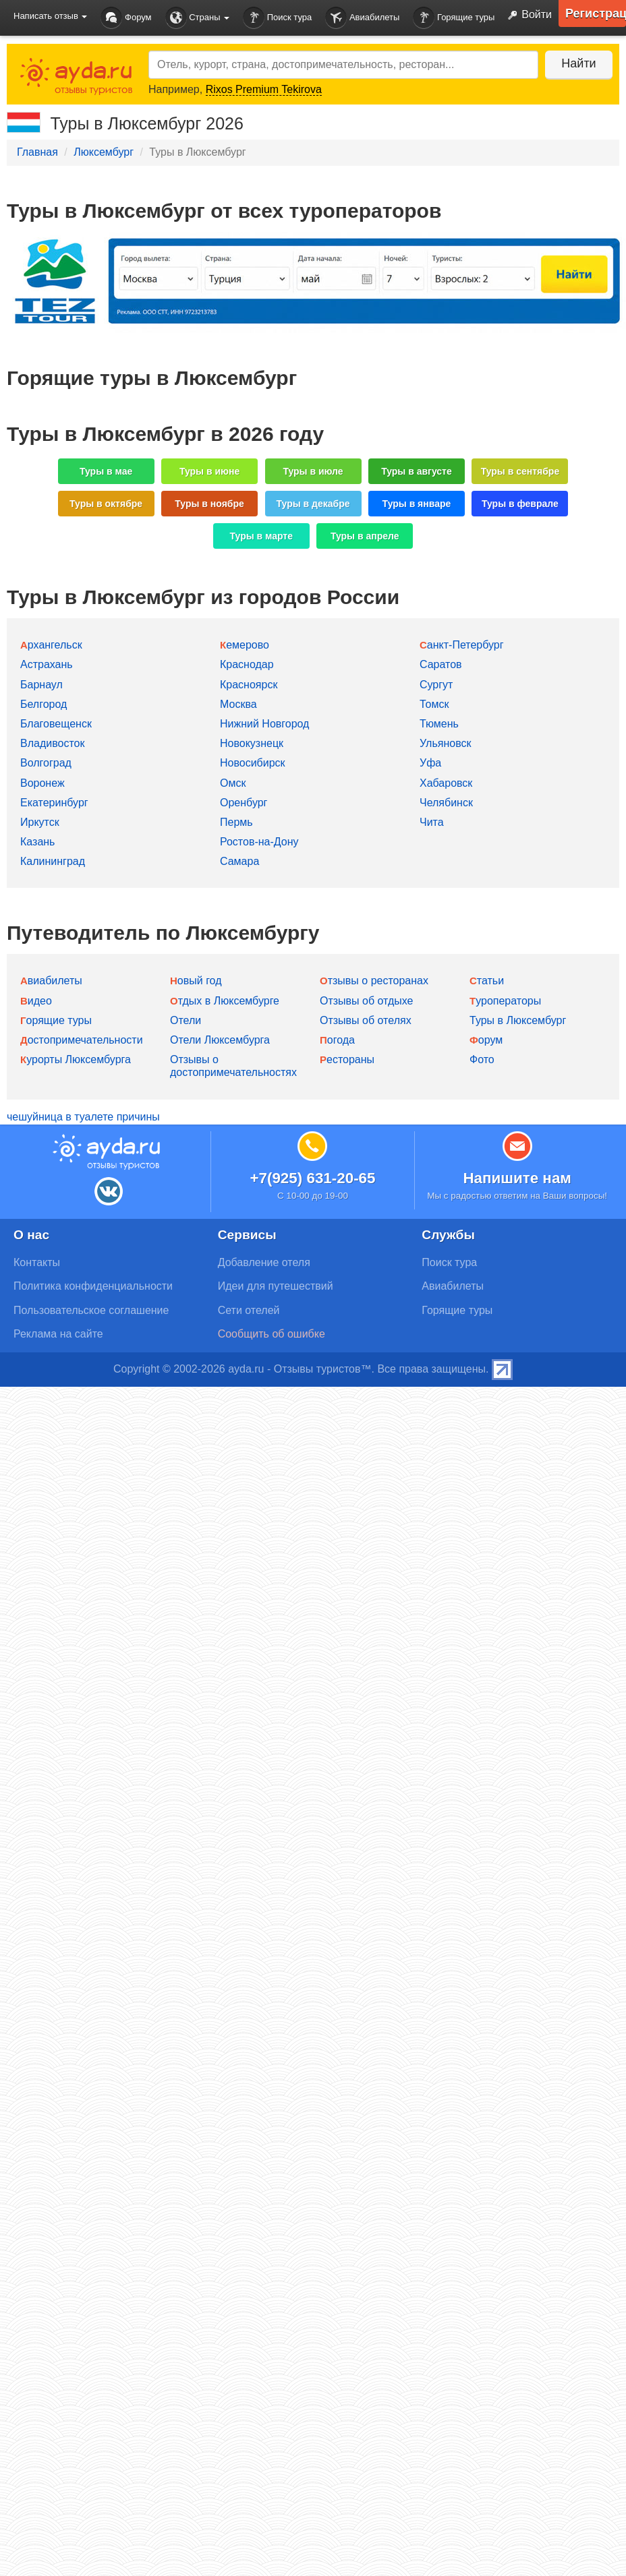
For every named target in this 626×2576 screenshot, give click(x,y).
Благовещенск (56, 723)
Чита (432, 822)
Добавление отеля (264, 1262)
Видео (36, 1001)
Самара (239, 861)
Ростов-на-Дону (259, 841)
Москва (238, 704)
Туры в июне (209, 471)
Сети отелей (249, 1310)
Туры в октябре (105, 503)
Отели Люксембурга (220, 1040)
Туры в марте (261, 536)
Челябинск (446, 802)
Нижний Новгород (264, 723)
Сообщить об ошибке (271, 1334)
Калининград (52, 861)
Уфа (430, 763)
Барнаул (41, 684)
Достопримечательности (81, 1040)
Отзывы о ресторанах (374, 980)
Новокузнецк (251, 743)
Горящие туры (453, 18)
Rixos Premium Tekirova (264, 89)
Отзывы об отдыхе (366, 1001)
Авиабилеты (362, 18)
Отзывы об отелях (365, 1020)
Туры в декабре (313, 503)
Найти (578, 63)
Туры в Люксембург (517, 1020)
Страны (197, 18)
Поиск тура (277, 18)
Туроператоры (505, 1001)
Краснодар (247, 664)
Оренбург (243, 802)
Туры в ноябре (209, 503)
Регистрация (595, 13)
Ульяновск (445, 743)
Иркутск (39, 822)
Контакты (36, 1262)
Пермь (236, 822)
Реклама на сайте (58, 1334)
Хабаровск (446, 783)
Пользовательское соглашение (91, 1310)
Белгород (43, 704)
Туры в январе (416, 503)
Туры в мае (106, 471)
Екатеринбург (54, 802)
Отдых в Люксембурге (224, 1001)
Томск (434, 704)
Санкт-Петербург (462, 645)
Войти (527, 15)
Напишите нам (517, 1178)
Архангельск (51, 645)
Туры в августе (416, 471)
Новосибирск (252, 763)
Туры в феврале (520, 503)
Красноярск (248, 684)
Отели (185, 1020)
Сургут (436, 684)
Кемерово (244, 645)
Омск (233, 783)
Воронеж (42, 783)
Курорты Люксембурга (75, 1059)
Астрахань (46, 664)
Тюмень (439, 723)
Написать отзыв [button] (50, 16)
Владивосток (52, 743)
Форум (126, 18)
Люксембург (104, 152)
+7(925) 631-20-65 (312, 1178)
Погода (337, 1040)
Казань (37, 841)
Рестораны (347, 1059)
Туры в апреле (365, 536)
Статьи (486, 980)
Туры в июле (313, 471)
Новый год (196, 980)
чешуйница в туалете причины (83, 1116)
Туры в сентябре (520, 471)
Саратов (441, 664)
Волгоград (46, 763)
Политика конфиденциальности (93, 1286)
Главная (37, 152)
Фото (481, 1059)
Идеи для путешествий (275, 1286)
